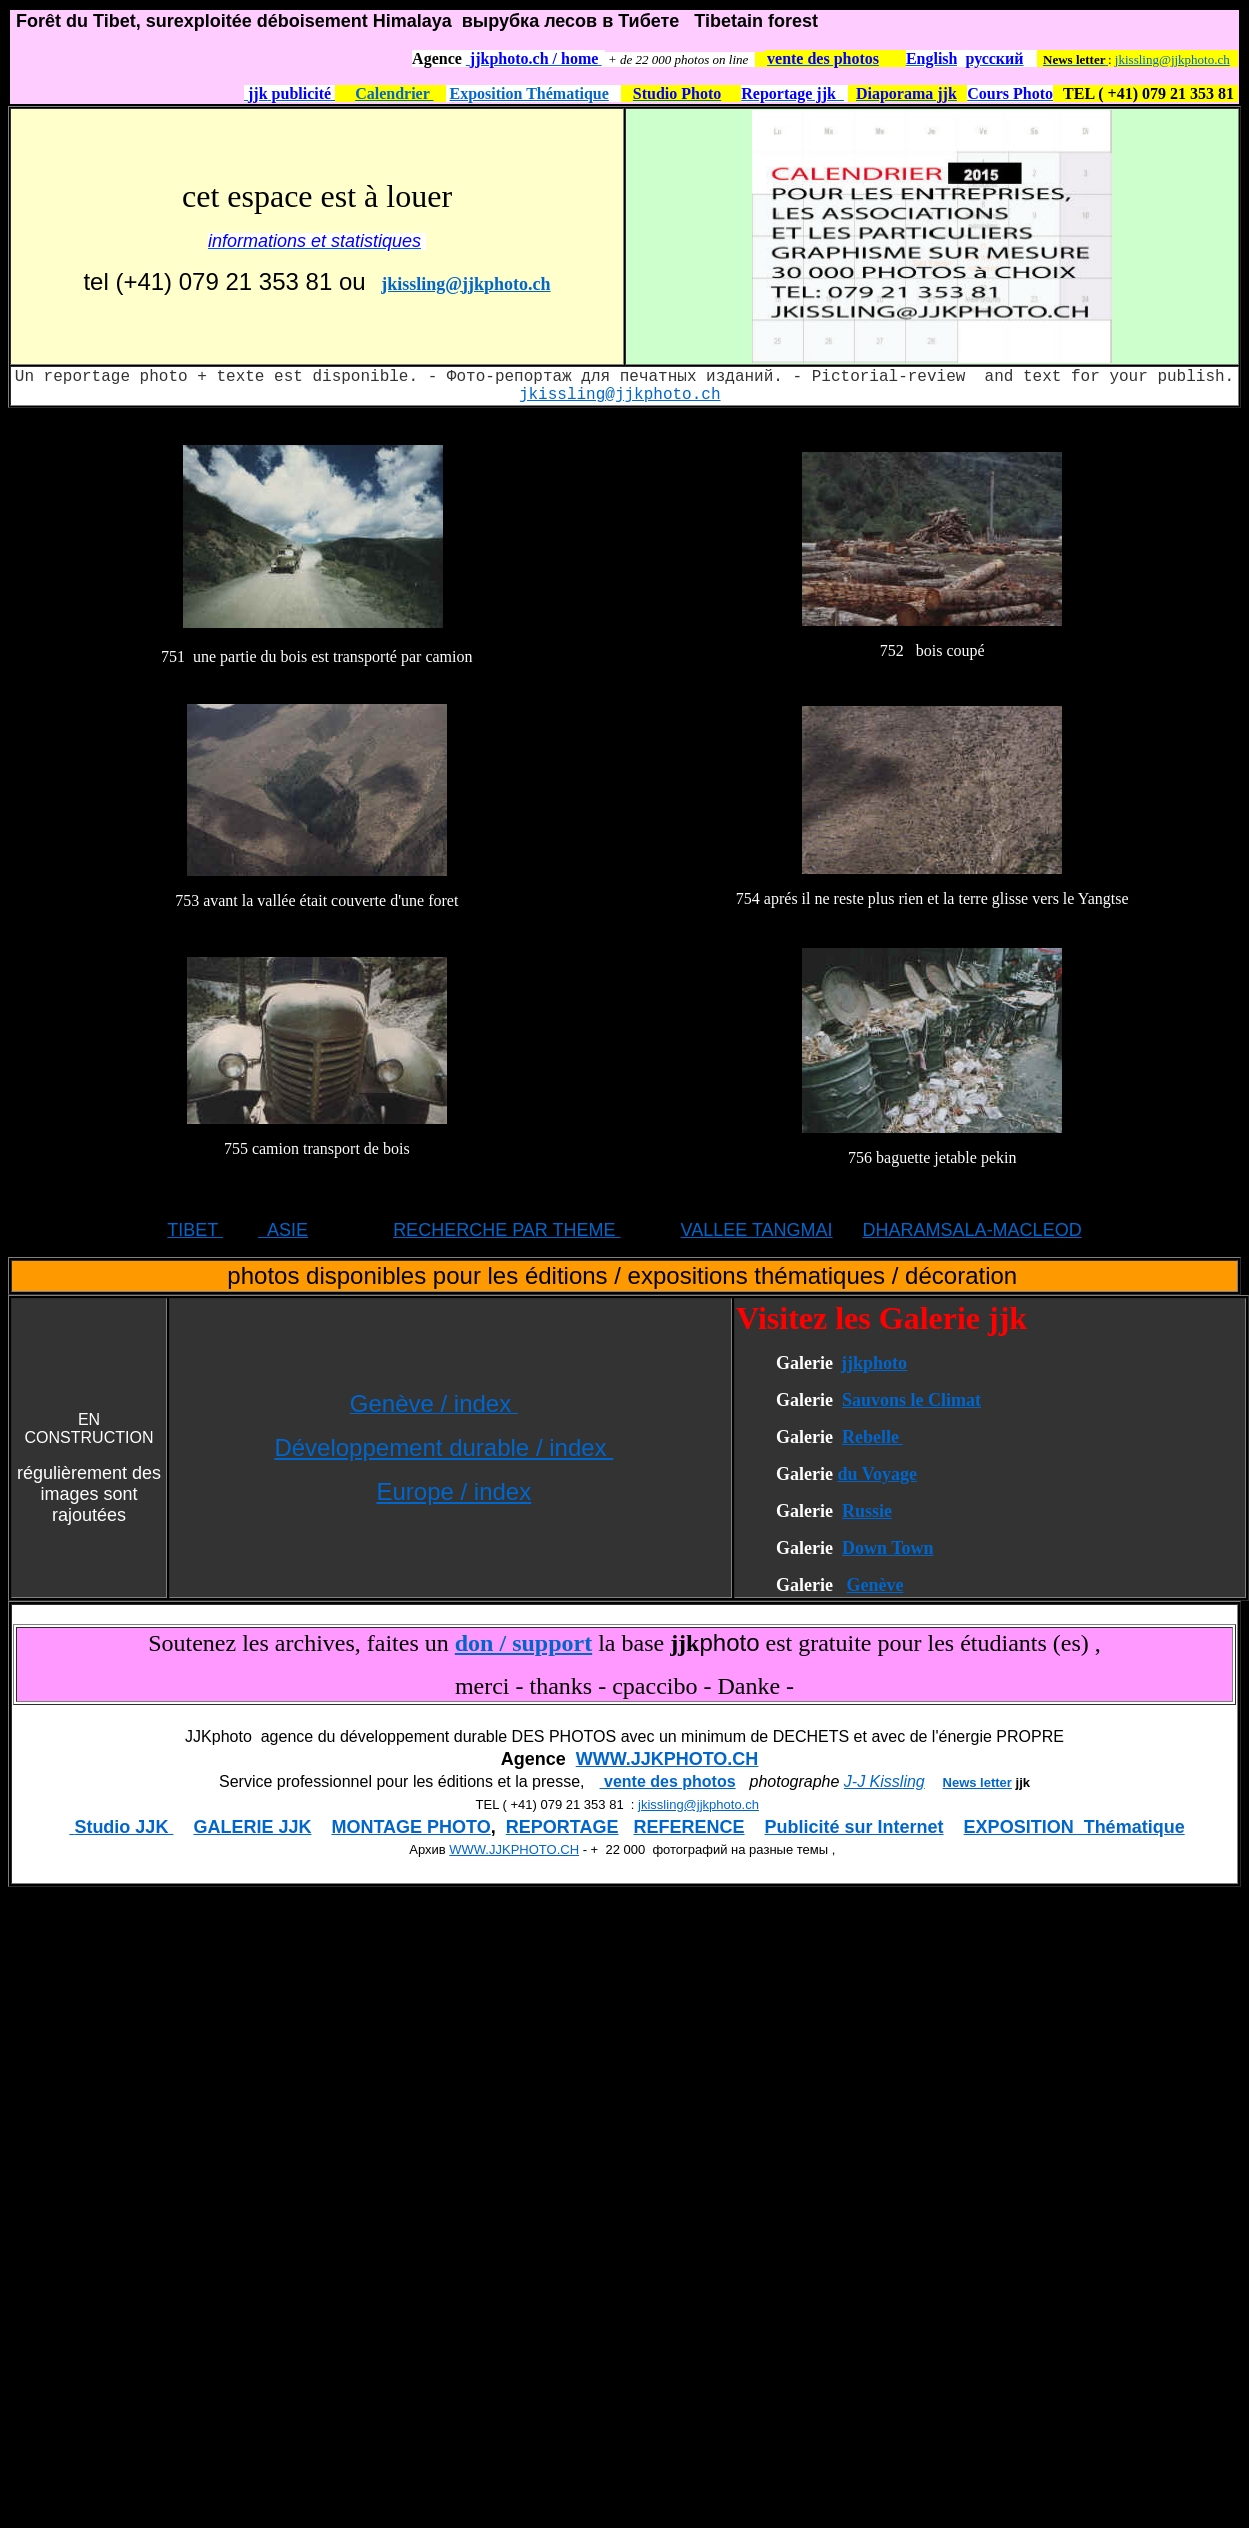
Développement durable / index (443, 1447)
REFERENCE (689, 1827)
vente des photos (668, 1781)
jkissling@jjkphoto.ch (1172, 59)
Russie (867, 1511)
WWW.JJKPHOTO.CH (667, 1759)
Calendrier (394, 93)
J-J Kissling (884, 1781)
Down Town (888, 1548)
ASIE (283, 1230)
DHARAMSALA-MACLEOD (972, 1230)
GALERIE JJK (252, 1827)
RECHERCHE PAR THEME (506, 1230)
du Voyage (877, 1474)
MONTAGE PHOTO (410, 1827)
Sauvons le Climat (911, 1400)
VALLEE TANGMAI (757, 1230)
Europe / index (453, 1491)
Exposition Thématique (529, 93)
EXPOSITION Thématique (1074, 1827)
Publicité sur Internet (854, 1827)
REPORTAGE (562, 1827)
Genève (874, 1585)
